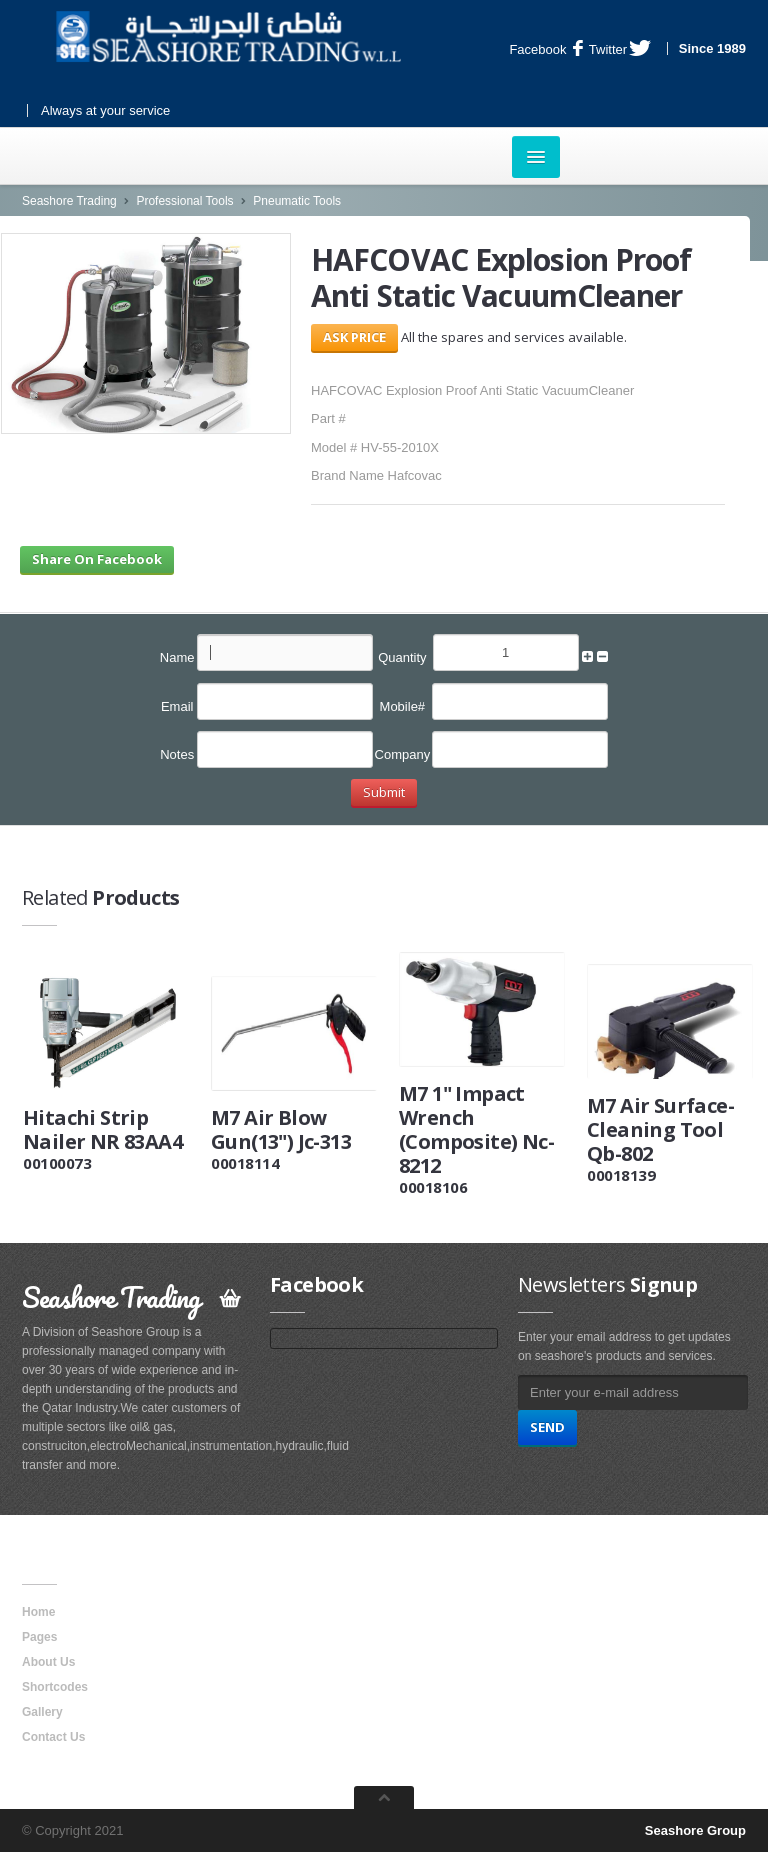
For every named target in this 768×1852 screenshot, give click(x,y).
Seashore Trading (69, 201)
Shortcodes (55, 1687)
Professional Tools (184, 201)
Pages (39, 1637)
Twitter (620, 49)
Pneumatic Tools (297, 201)
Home (38, 1612)
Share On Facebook (97, 559)
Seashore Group (695, 1830)
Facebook (546, 49)
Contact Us (53, 1737)
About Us (48, 1662)
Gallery (42, 1712)
